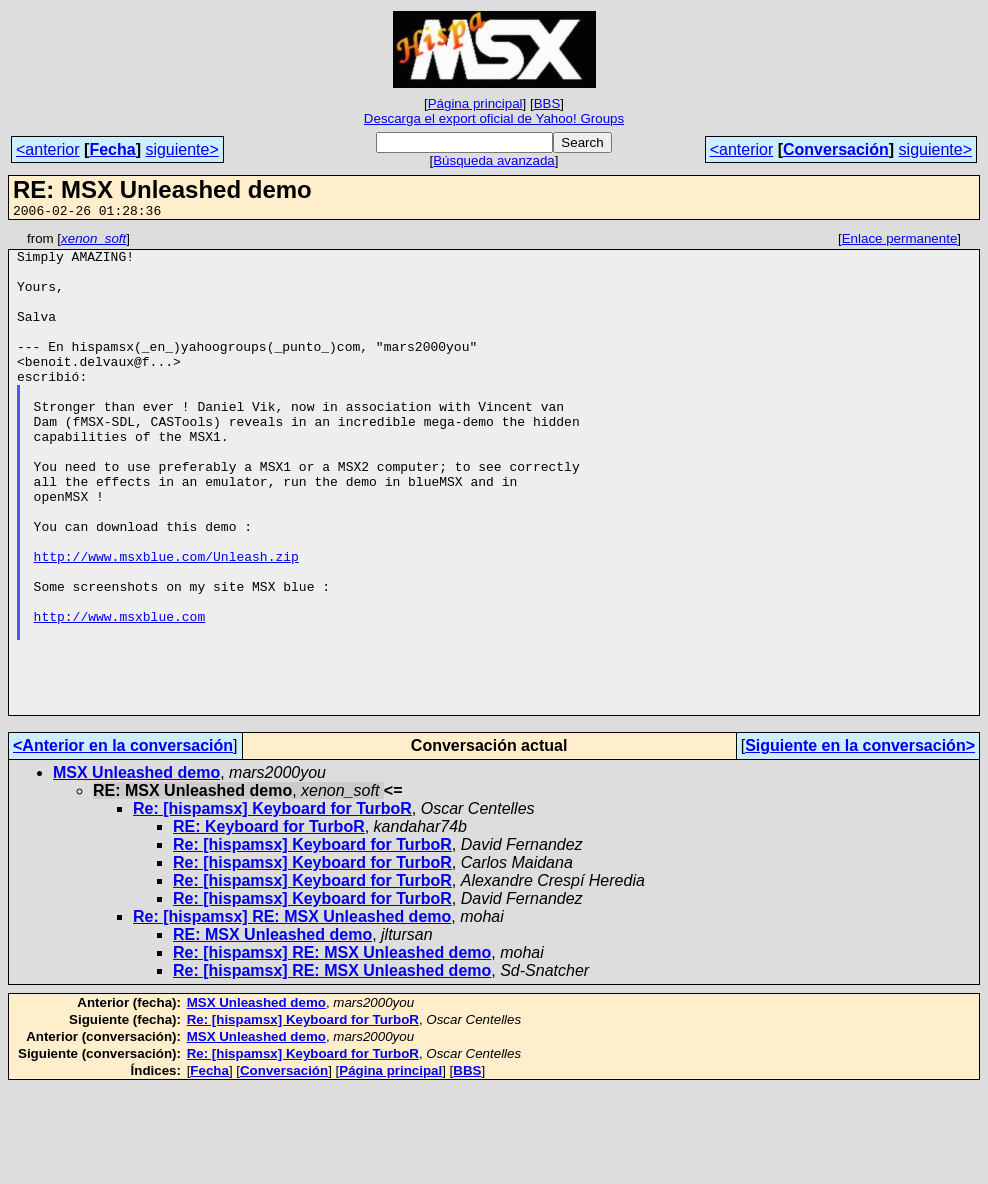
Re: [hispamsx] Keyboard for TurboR (272, 904)
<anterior (48, 149)
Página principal (475, 103)
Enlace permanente (900, 241)
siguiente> (181, 149)
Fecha (112, 149)
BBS (547, 103)
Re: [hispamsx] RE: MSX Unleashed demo (292, 1012)
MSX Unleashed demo (136, 868)
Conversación (836, 149)
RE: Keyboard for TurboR (269, 922)
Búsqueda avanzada (494, 160)
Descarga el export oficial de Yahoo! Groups (494, 118)
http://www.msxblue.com (120, 694)
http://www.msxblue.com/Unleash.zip (166, 622)
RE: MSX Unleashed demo (272, 1030)
